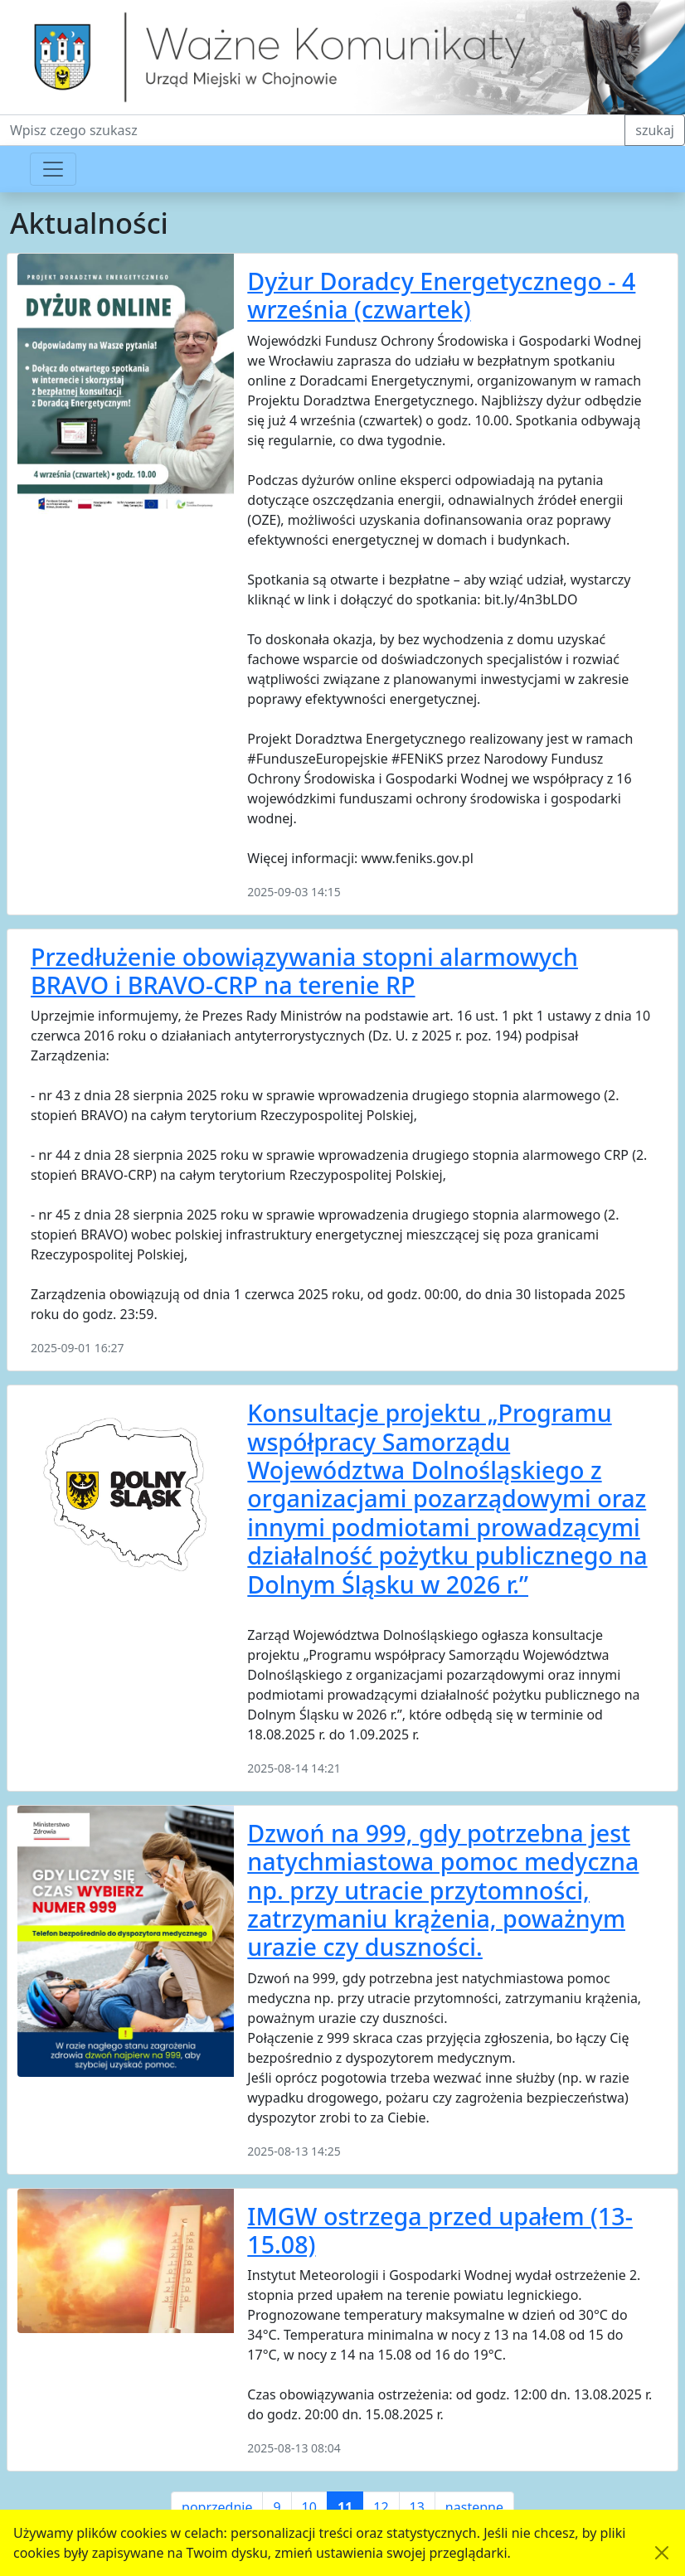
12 (380, 2507)
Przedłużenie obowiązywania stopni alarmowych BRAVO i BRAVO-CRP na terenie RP (304, 970)
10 (309, 2507)
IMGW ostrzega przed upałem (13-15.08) (440, 2230)
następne (474, 2507)
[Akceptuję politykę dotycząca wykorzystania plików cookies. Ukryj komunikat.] (662, 2553)
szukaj (654, 130)
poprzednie (217, 2507)
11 (345, 2507)
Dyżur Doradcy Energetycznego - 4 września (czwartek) (441, 294)
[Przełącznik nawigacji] (53, 169)
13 (417, 2507)
